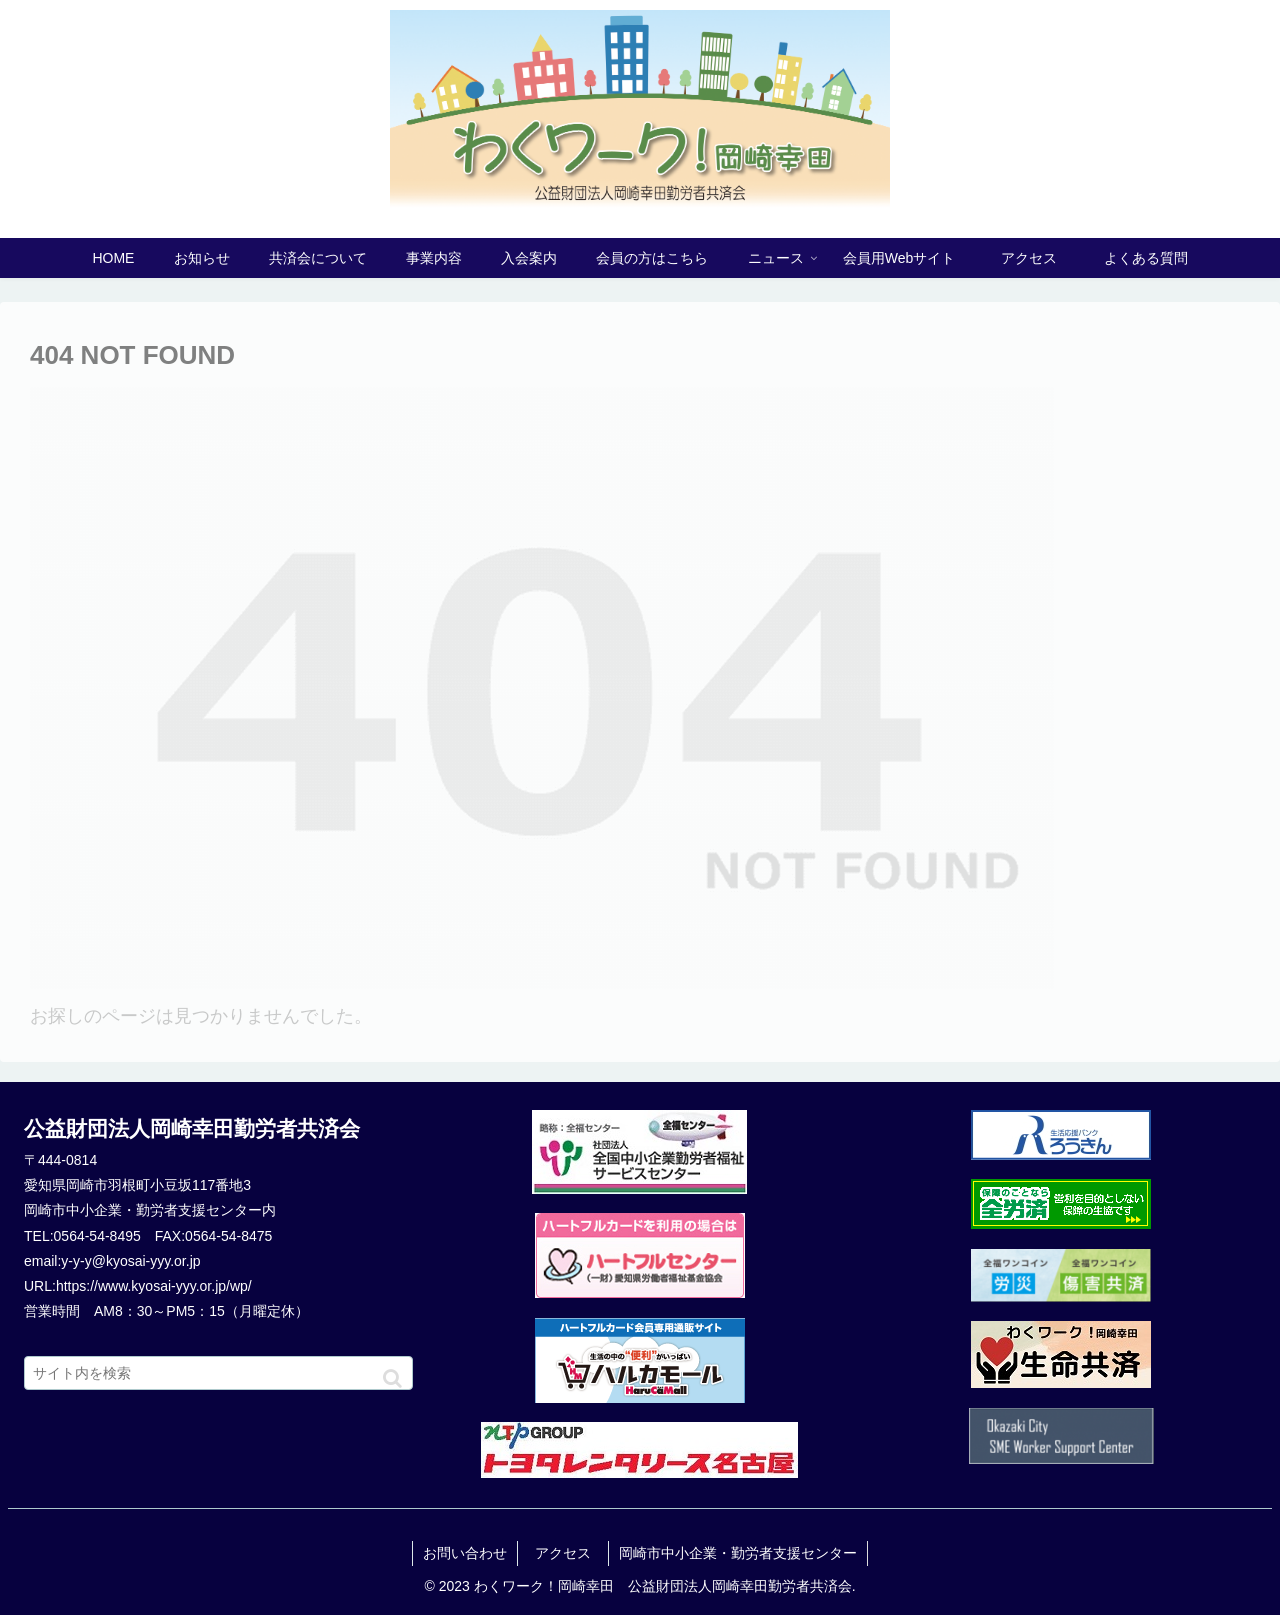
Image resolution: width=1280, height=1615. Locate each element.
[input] (218, 1373)
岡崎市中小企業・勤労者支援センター (738, 1553)
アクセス (570, 1553)
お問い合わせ (465, 1553)
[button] (392, 1378)
